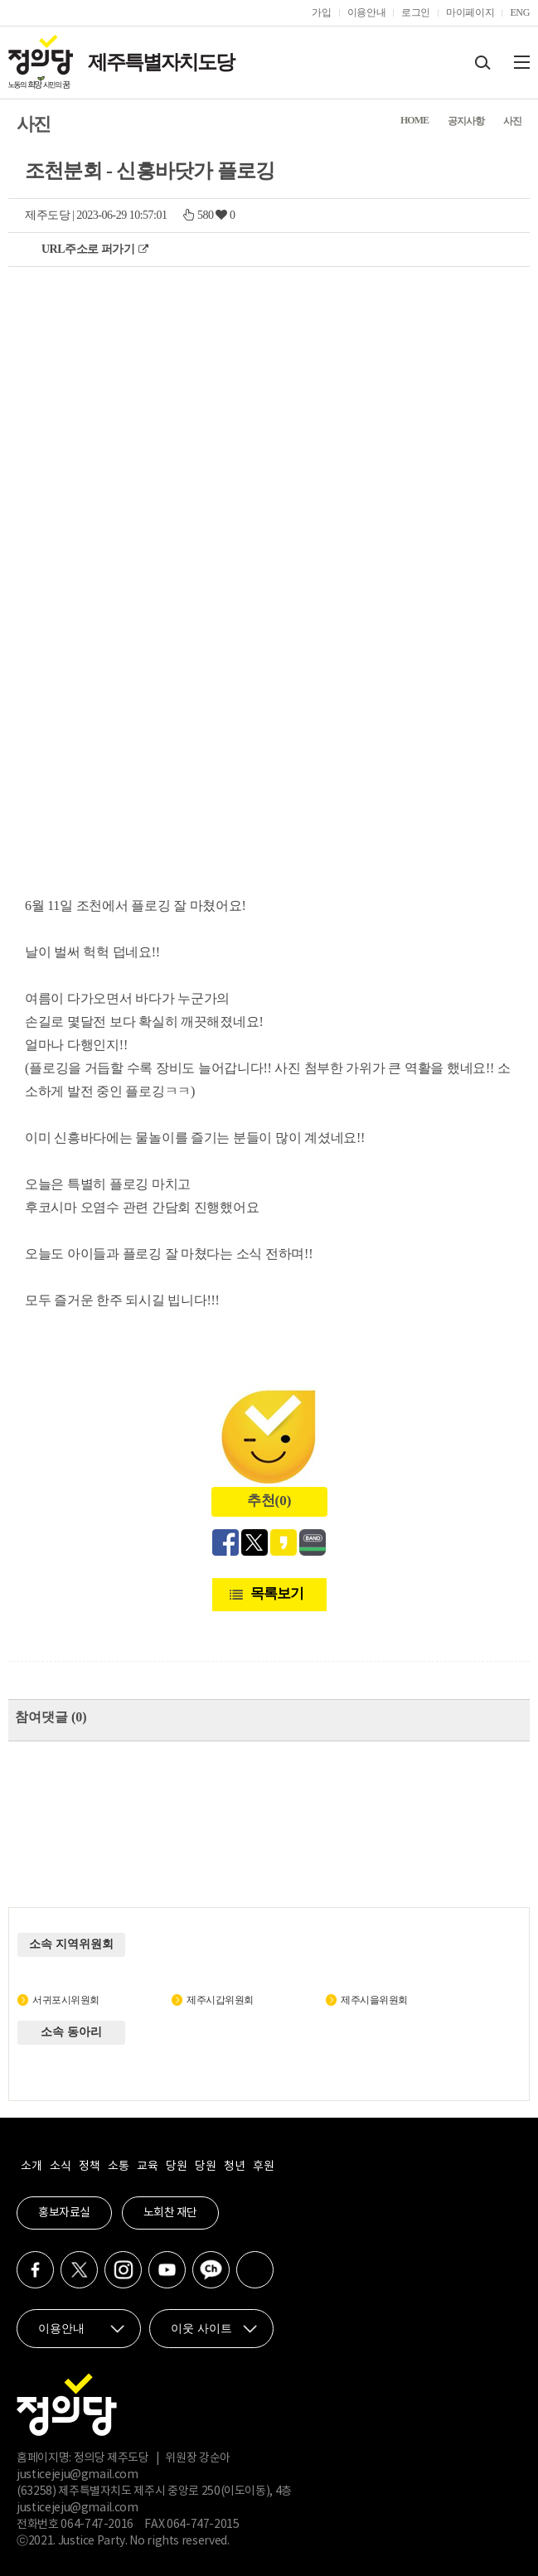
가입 (321, 12)
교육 (147, 2166)
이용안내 (366, 12)
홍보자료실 (64, 2213)
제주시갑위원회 (220, 2000)
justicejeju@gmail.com (77, 2475)
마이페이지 (470, 12)
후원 (263, 2166)
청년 (234, 2166)
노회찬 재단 (170, 2213)
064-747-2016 (97, 2524)
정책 (89, 2166)
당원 (176, 2166)
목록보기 (276, 1593)
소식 (60, 2166)
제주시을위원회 (374, 2000)
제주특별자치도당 (161, 62)
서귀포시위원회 (65, 2000)
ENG (520, 12)
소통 (118, 2166)
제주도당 (47, 215)
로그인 (415, 12)
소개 (31, 2166)
